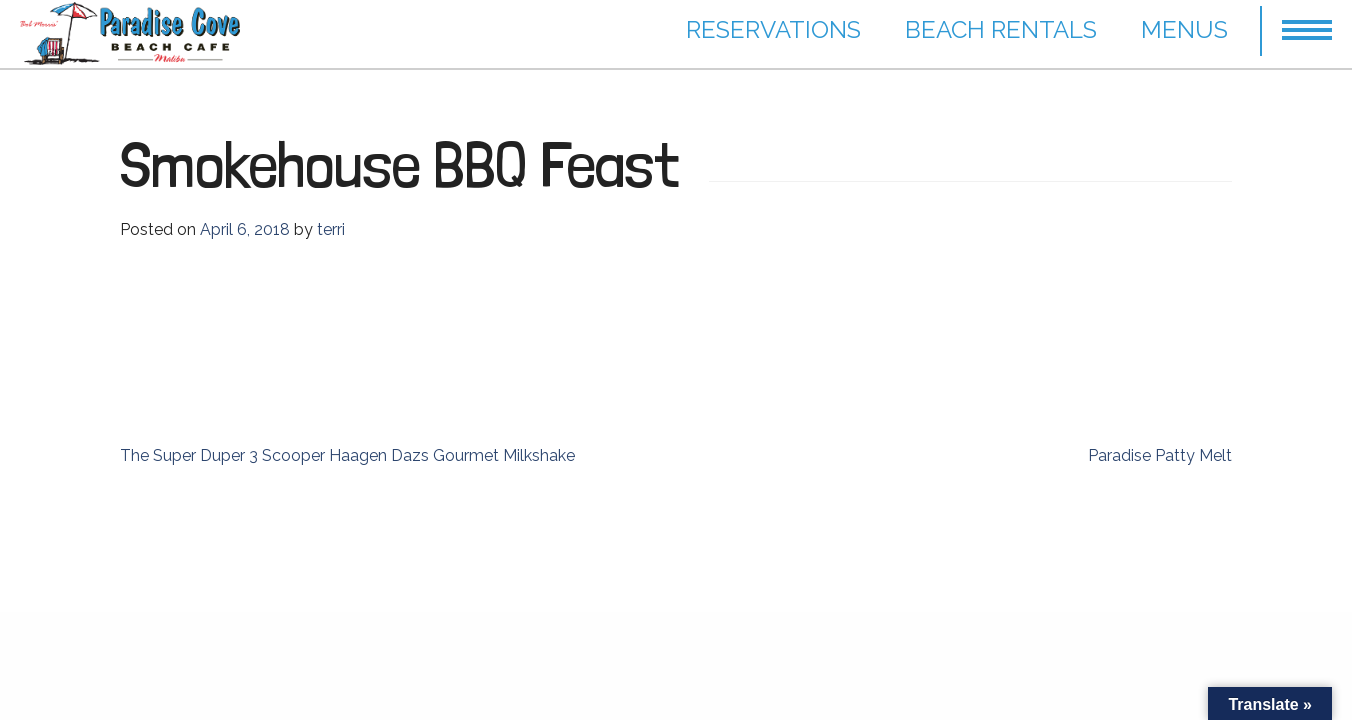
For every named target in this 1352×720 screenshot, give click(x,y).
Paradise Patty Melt (1160, 455)
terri (331, 229)
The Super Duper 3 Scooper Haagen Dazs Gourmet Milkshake (347, 455)
